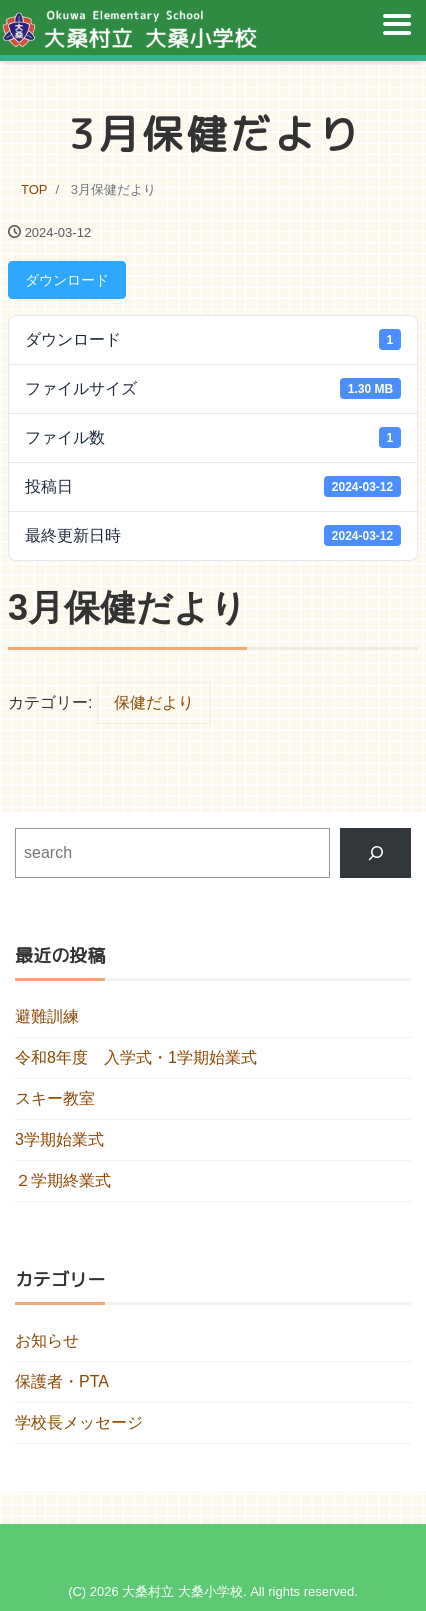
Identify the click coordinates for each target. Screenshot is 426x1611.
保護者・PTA (62, 1381)
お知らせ (47, 1340)
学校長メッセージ (79, 1422)
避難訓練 (47, 1016)
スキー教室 (55, 1098)
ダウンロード (67, 280)
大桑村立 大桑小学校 (182, 1591)
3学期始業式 (59, 1139)
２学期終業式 (63, 1180)
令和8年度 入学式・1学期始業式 (136, 1057)
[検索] (375, 852)
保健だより (154, 702)
